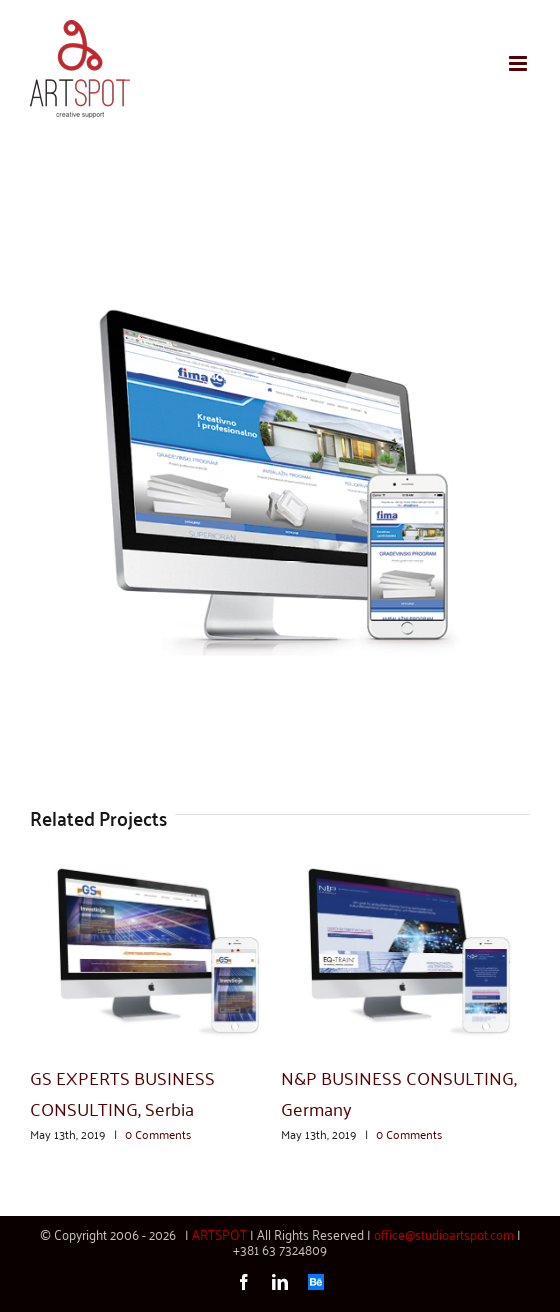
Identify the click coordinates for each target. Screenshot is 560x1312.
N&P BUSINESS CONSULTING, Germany (399, 1092)
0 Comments (158, 1133)
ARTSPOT (219, 1233)
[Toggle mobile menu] (519, 63)
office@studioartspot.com (444, 1233)
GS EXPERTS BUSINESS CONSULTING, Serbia (122, 1092)
